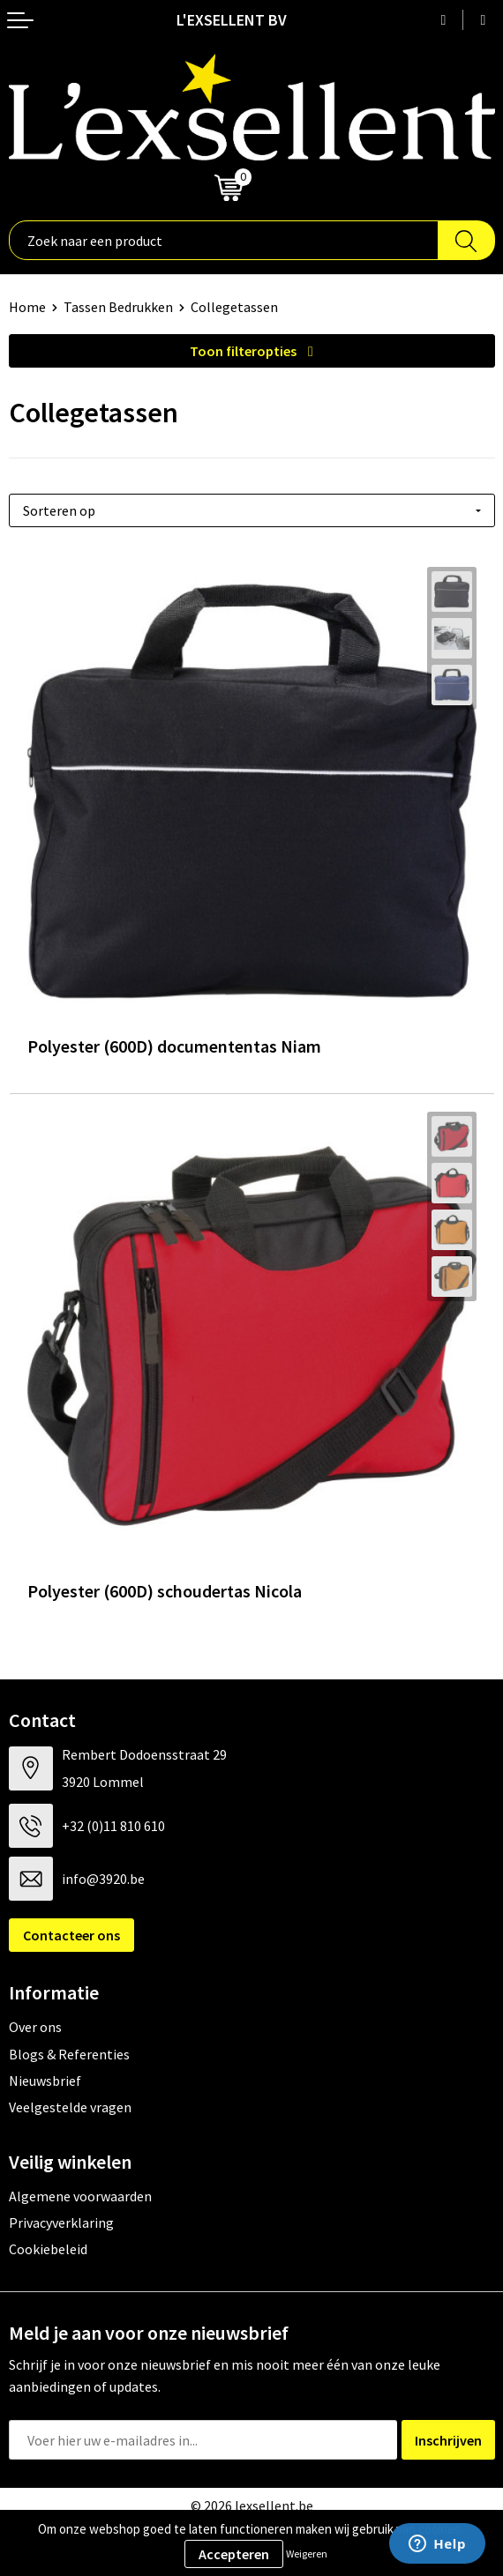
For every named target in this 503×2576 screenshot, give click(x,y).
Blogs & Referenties (69, 2054)
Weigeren (306, 2553)
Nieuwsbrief (45, 2080)
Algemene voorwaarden (80, 2196)
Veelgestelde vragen (70, 2107)
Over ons (35, 2027)
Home (27, 307)
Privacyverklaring (61, 2222)
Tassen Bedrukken (118, 307)
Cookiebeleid (48, 2249)
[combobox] (224, 240)
